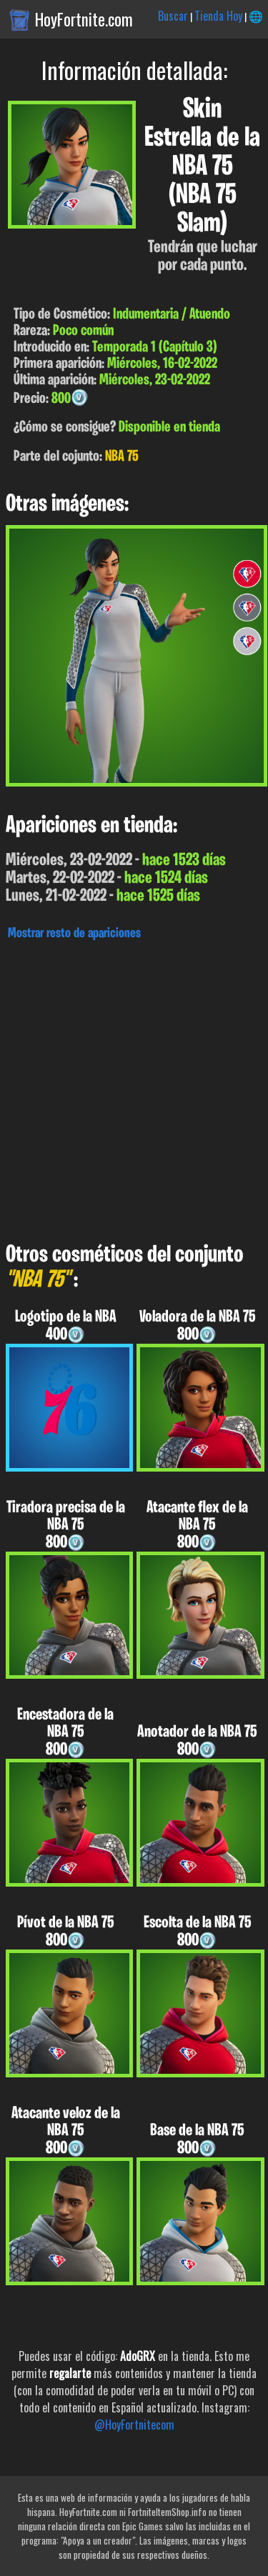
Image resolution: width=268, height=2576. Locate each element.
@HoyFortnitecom (134, 2424)
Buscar (173, 15)
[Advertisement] (134, 1088)
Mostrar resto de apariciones (74, 934)
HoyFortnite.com (84, 19)
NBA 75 (122, 457)
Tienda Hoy (218, 15)
